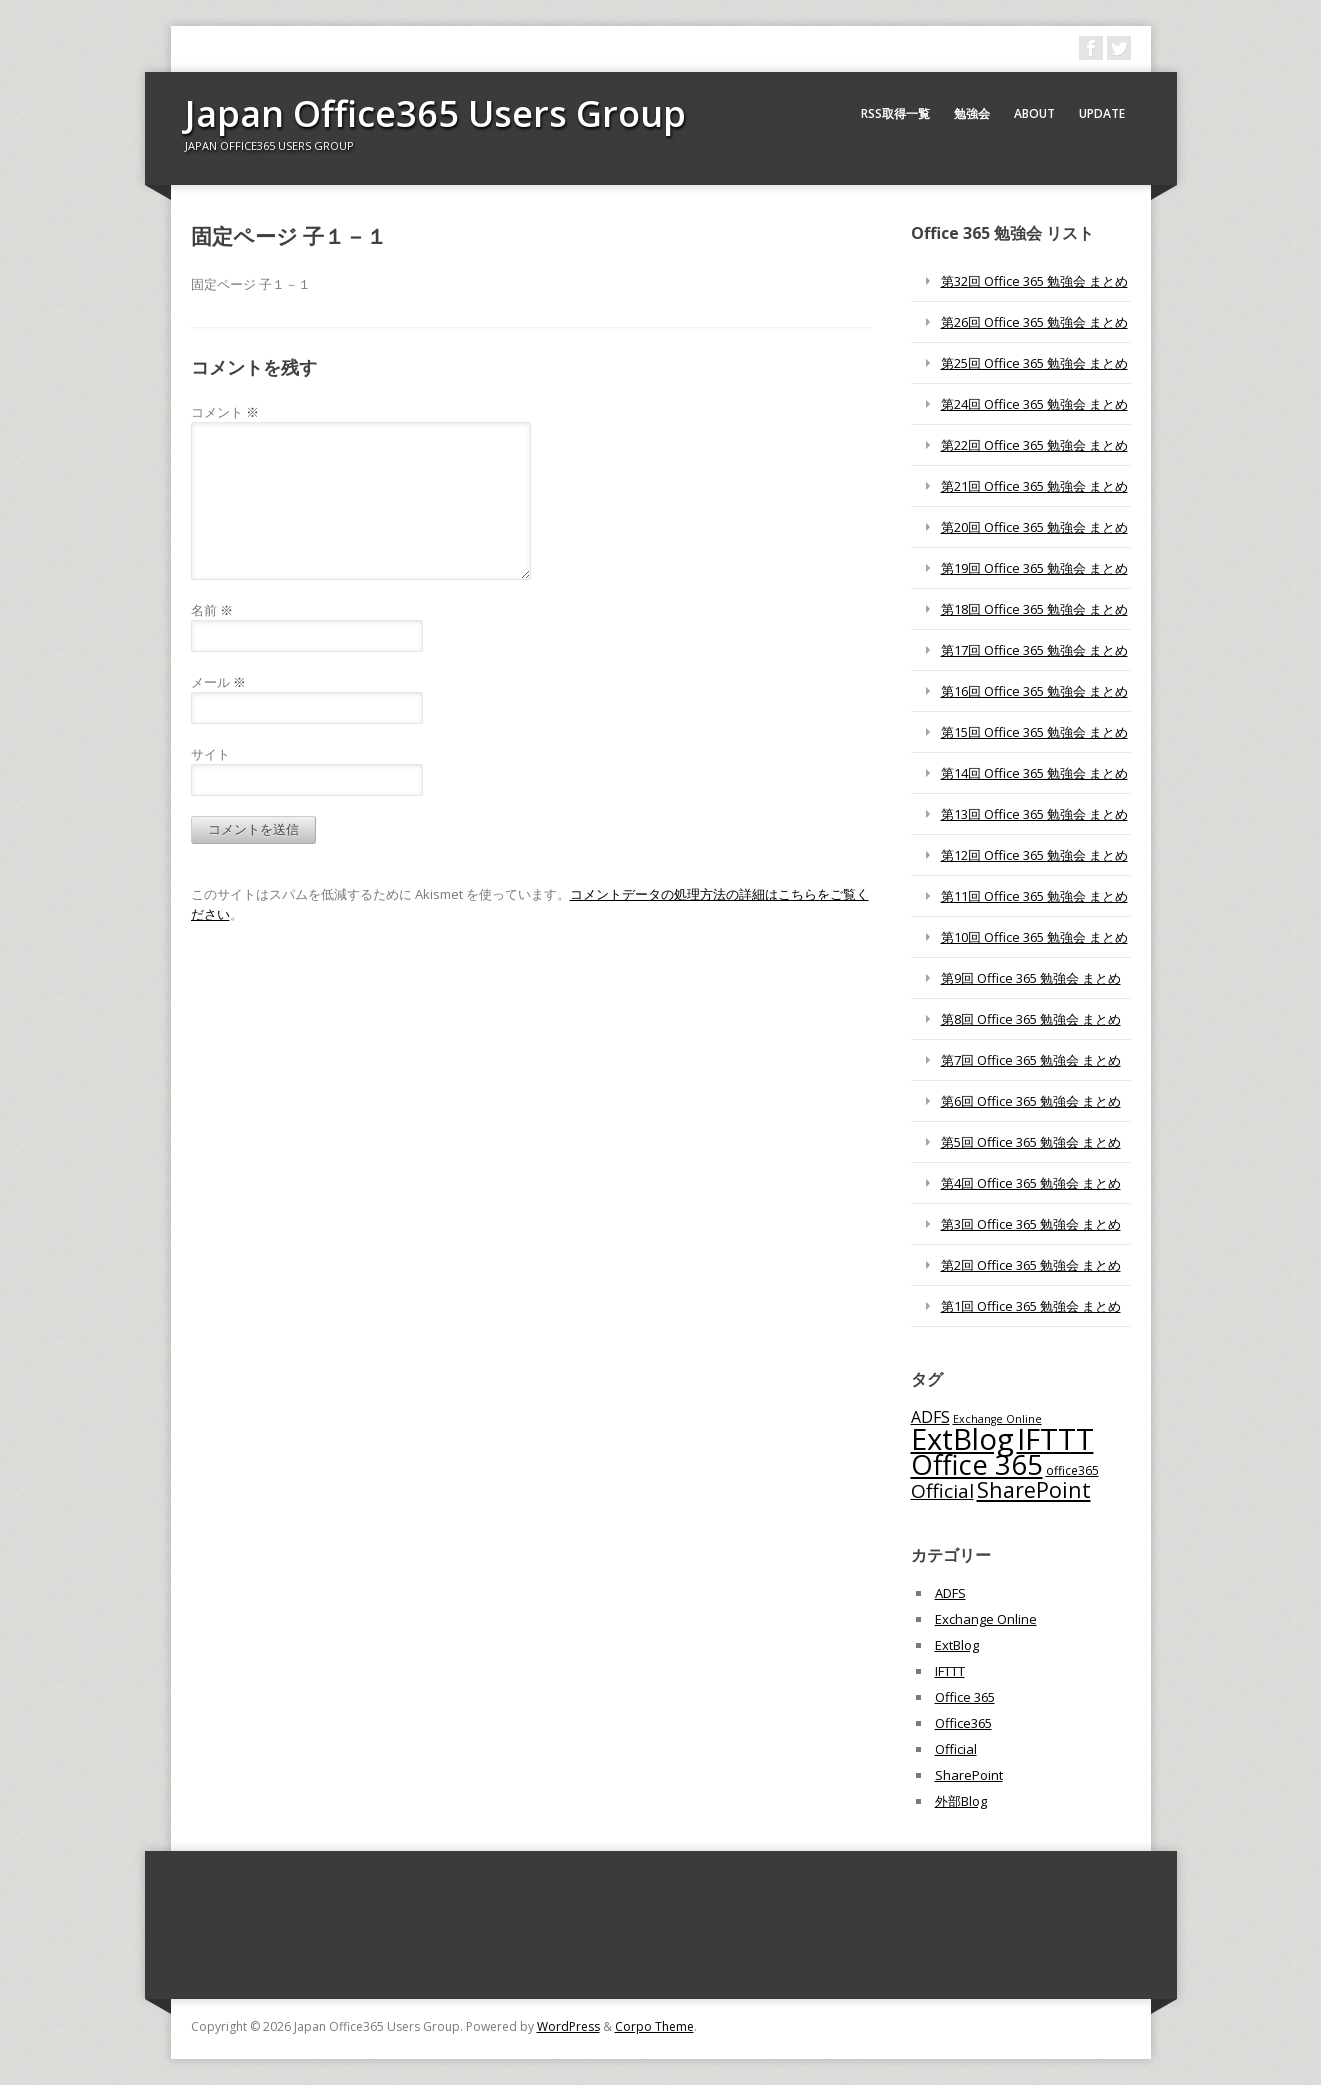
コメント (225, 412)
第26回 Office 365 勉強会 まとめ (1034, 322)
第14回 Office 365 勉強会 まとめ (1034, 773)
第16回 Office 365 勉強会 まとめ (1034, 691)
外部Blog (961, 1801)
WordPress (568, 2026)
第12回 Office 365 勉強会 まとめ (1034, 855)
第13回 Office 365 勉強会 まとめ (1034, 814)
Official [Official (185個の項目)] (942, 1491)
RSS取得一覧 (895, 113)
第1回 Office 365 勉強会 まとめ (1031, 1306)
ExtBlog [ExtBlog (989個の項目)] (962, 1439)
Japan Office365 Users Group (435, 113)
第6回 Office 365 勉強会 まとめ (1031, 1101)
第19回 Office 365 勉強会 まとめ (1034, 568)
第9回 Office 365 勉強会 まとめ (1031, 978)
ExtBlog (957, 1645)
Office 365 (965, 1697)
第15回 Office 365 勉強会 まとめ (1034, 732)
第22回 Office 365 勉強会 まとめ (1034, 445)
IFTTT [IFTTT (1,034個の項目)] (1055, 1439)
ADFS (950, 1593)
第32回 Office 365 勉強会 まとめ (1034, 281)
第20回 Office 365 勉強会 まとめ (1034, 527)
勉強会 (972, 113)
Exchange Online (986, 1619)
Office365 (963, 1723)
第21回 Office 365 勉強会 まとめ (1034, 486)
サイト (210, 754)
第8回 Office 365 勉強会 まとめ (1031, 1019)
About (1034, 113)
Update (1102, 113)
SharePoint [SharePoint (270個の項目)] (1034, 1489)
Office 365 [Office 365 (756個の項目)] (977, 1464)
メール (218, 682)
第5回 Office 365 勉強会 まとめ (1031, 1142)
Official (956, 1749)
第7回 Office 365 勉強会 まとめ (1031, 1060)
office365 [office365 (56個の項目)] (1072, 1470)
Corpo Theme (654, 2026)
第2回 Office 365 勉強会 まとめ (1031, 1265)
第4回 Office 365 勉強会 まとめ (1031, 1183)
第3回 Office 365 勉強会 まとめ (1031, 1224)
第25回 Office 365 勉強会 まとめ (1034, 363)
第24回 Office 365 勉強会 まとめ (1034, 404)
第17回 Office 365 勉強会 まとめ (1034, 650)
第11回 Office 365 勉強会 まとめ (1034, 896)
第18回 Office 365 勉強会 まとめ (1034, 609)
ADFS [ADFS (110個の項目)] (930, 1417)
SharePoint (969, 1775)
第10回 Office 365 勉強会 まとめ (1034, 937)
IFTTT (950, 1671)
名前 (212, 610)
